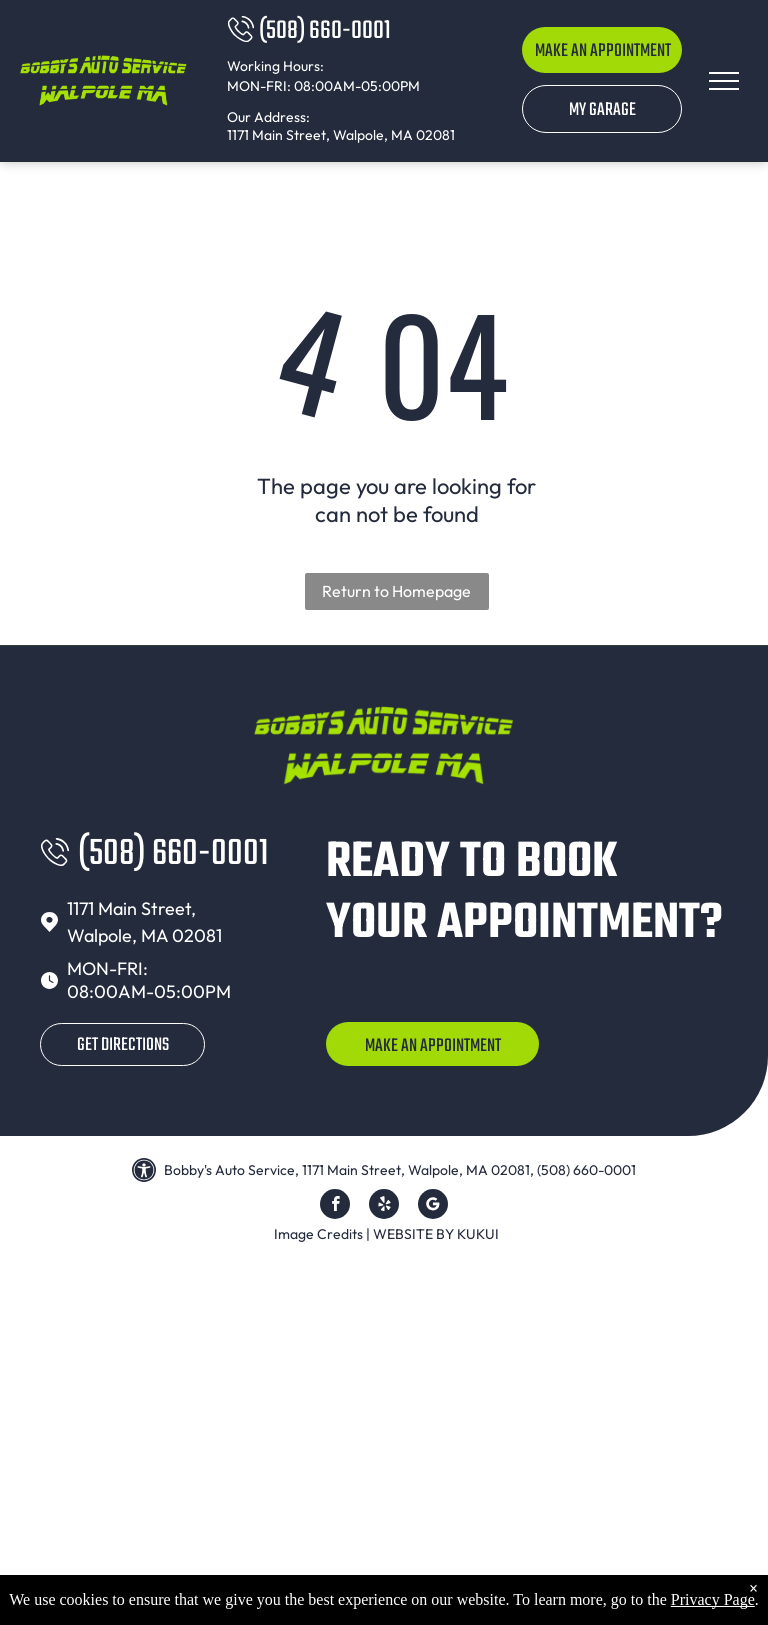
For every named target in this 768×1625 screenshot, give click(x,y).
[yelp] (384, 1206)
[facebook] (335, 1206)
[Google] (433, 1206)
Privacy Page (713, 1599)
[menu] (724, 81)
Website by (413, 1234)
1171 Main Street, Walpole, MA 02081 (341, 135)
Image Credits (318, 1234)
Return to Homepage (396, 591)
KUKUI (478, 1234)
